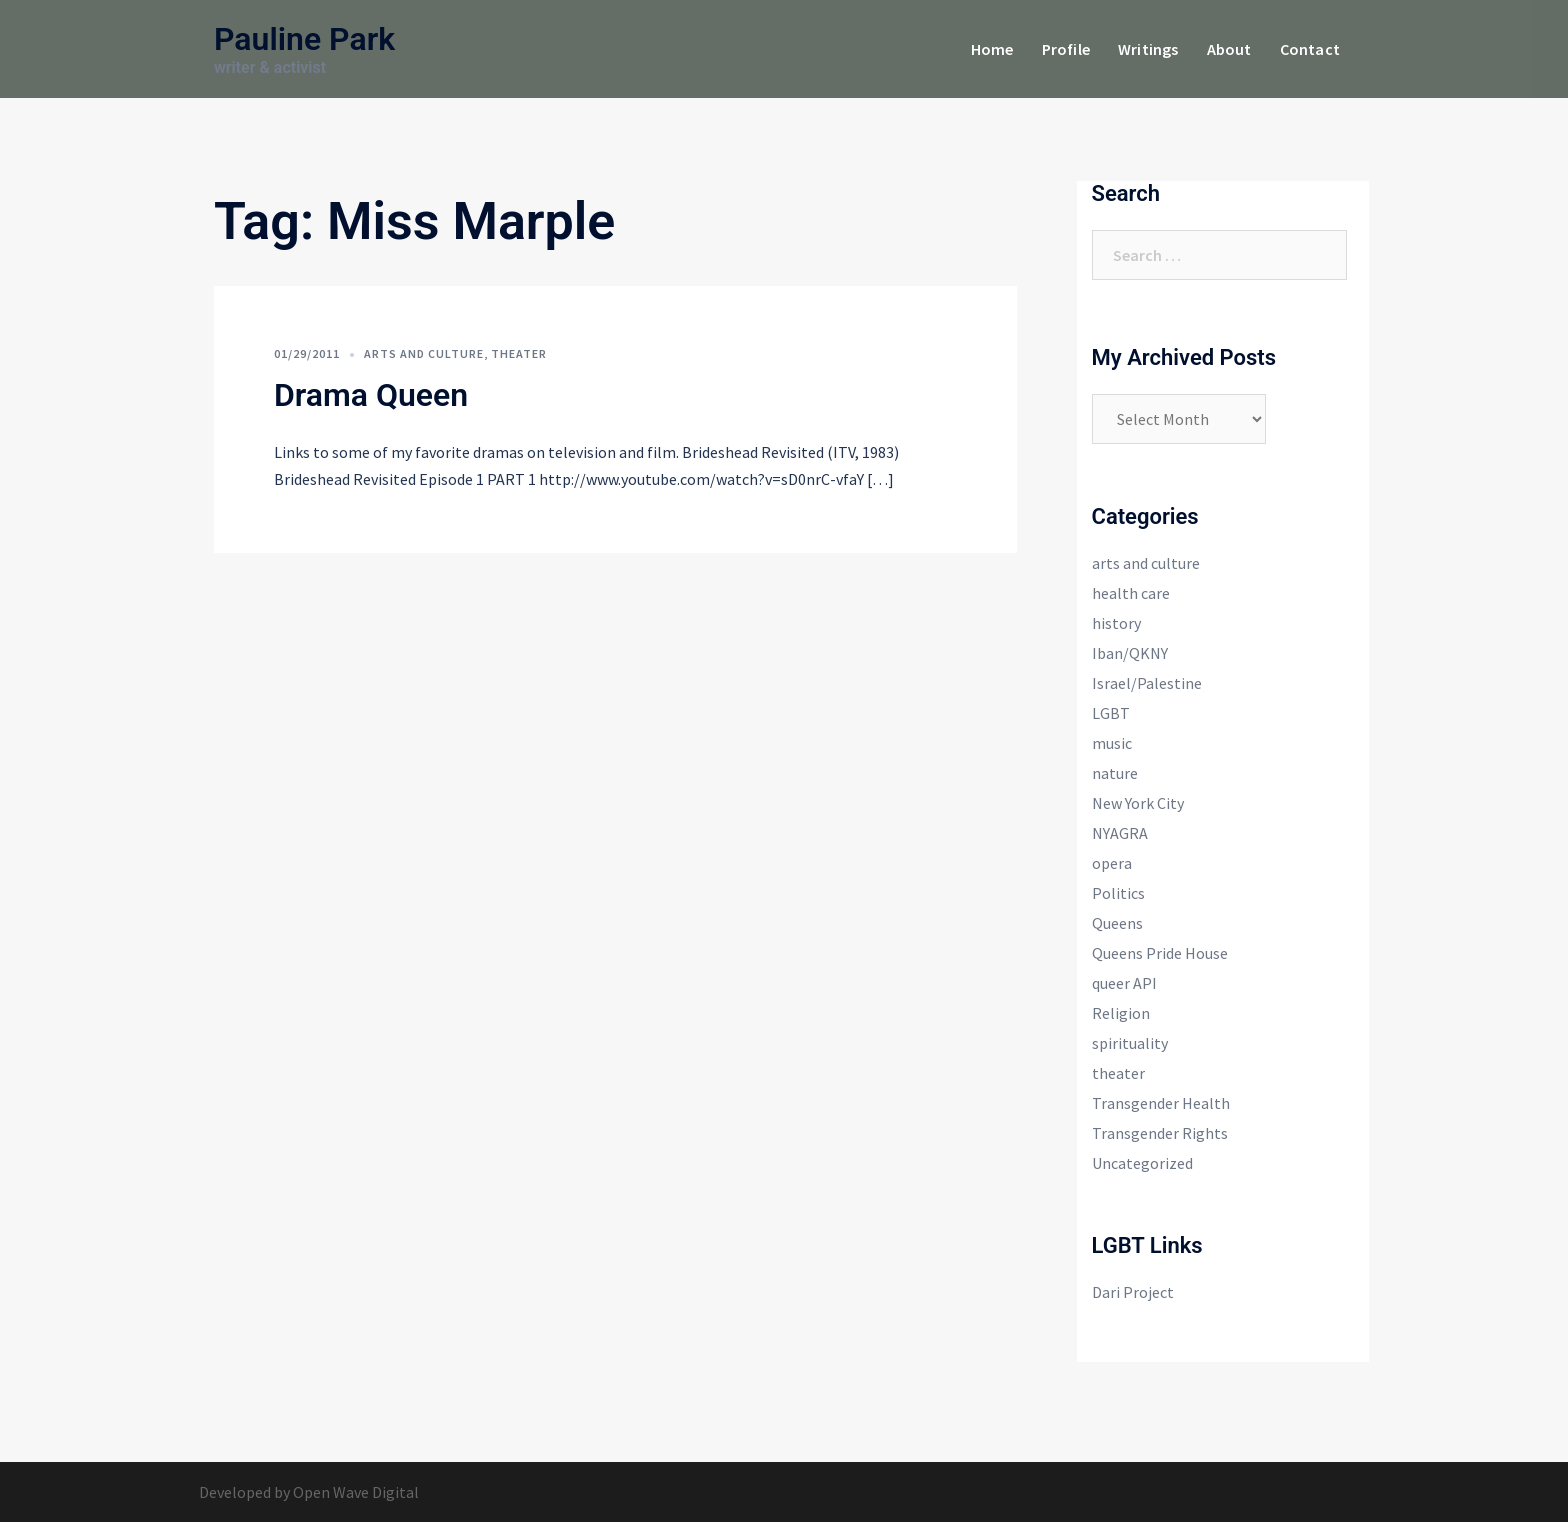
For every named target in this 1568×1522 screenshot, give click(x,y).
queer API (1124, 983)
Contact (1310, 49)
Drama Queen (371, 395)
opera (1112, 863)
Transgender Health (1161, 1103)
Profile (1066, 49)
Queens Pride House (1160, 953)
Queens (1117, 923)
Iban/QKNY (1130, 653)
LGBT (1111, 713)
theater (519, 353)
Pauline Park (304, 39)
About (1229, 49)
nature (1115, 773)
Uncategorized (1142, 1163)
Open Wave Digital (356, 1492)
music (1112, 743)
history (1116, 623)
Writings (1148, 49)
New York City (1138, 803)
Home (992, 49)
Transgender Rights (1160, 1133)
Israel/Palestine (1147, 683)
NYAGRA (1120, 833)
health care (1131, 593)
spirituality (1130, 1043)
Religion (1121, 1013)
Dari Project (1133, 1292)
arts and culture (424, 353)
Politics (1118, 893)
